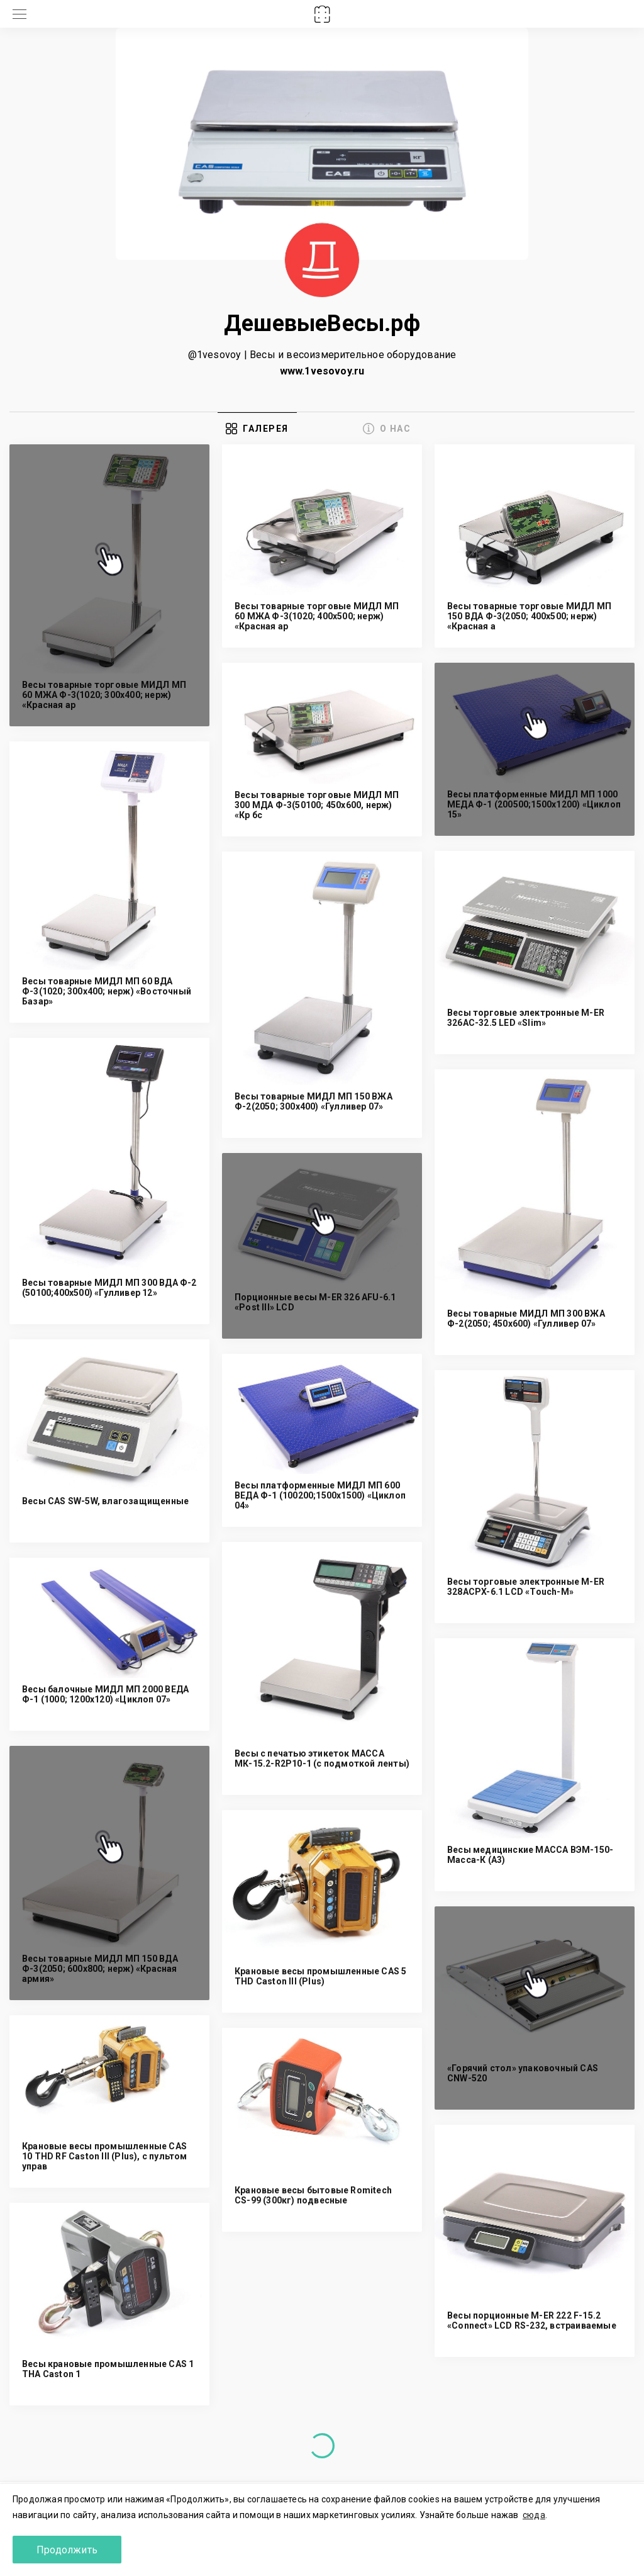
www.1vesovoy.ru (322, 371)
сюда (534, 2515)
